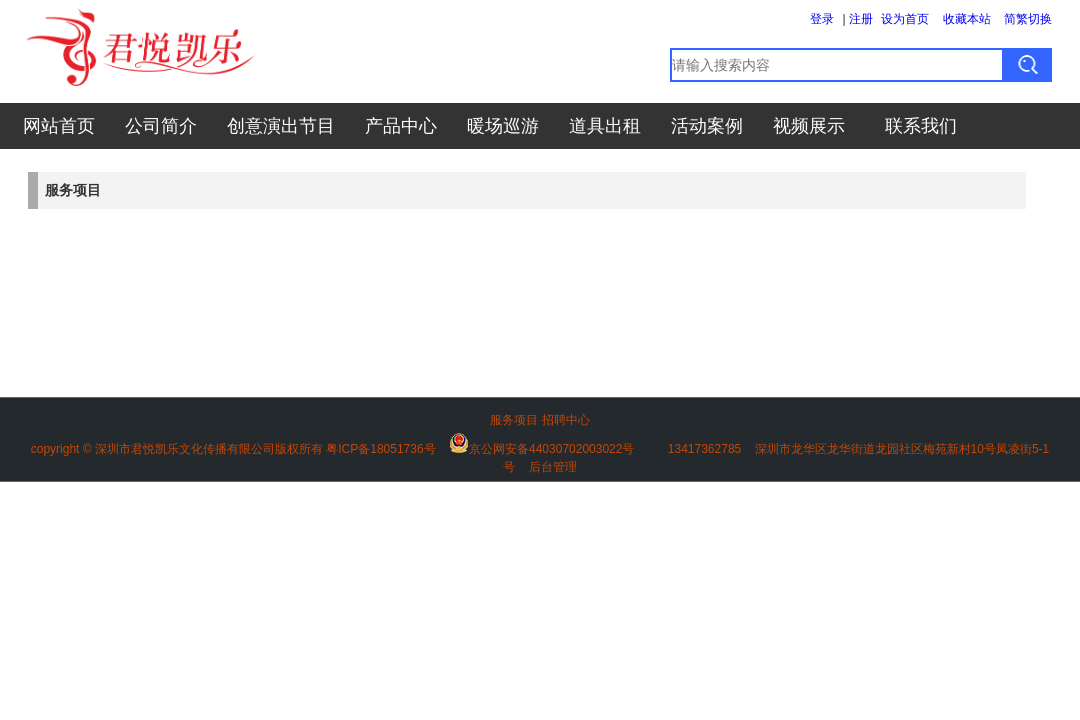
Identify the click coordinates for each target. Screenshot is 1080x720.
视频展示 (809, 126)
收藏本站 (967, 19)
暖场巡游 (503, 126)
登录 (822, 19)
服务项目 (514, 420)
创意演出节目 (281, 126)
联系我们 (921, 126)
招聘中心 (566, 420)
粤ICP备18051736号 (380, 449)
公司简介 (161, 126)
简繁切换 (1028, 19)
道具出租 (605, 126)
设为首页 (905, 19)
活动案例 (707, 126)
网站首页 (59, 126)
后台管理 (553, 467)
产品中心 (401, 126)
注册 (861, 19)
